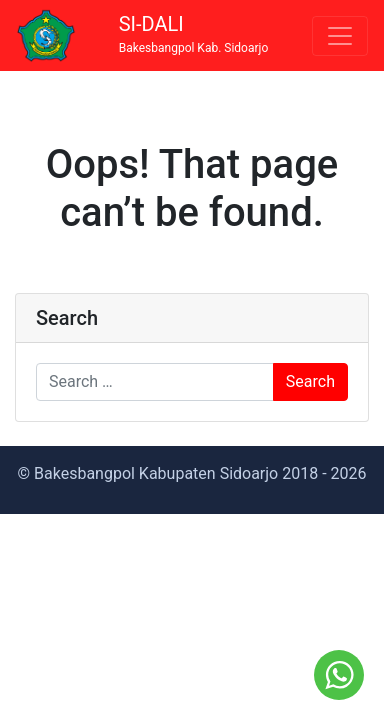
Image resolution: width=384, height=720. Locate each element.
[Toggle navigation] (340, 36)
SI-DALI (194, 34)
